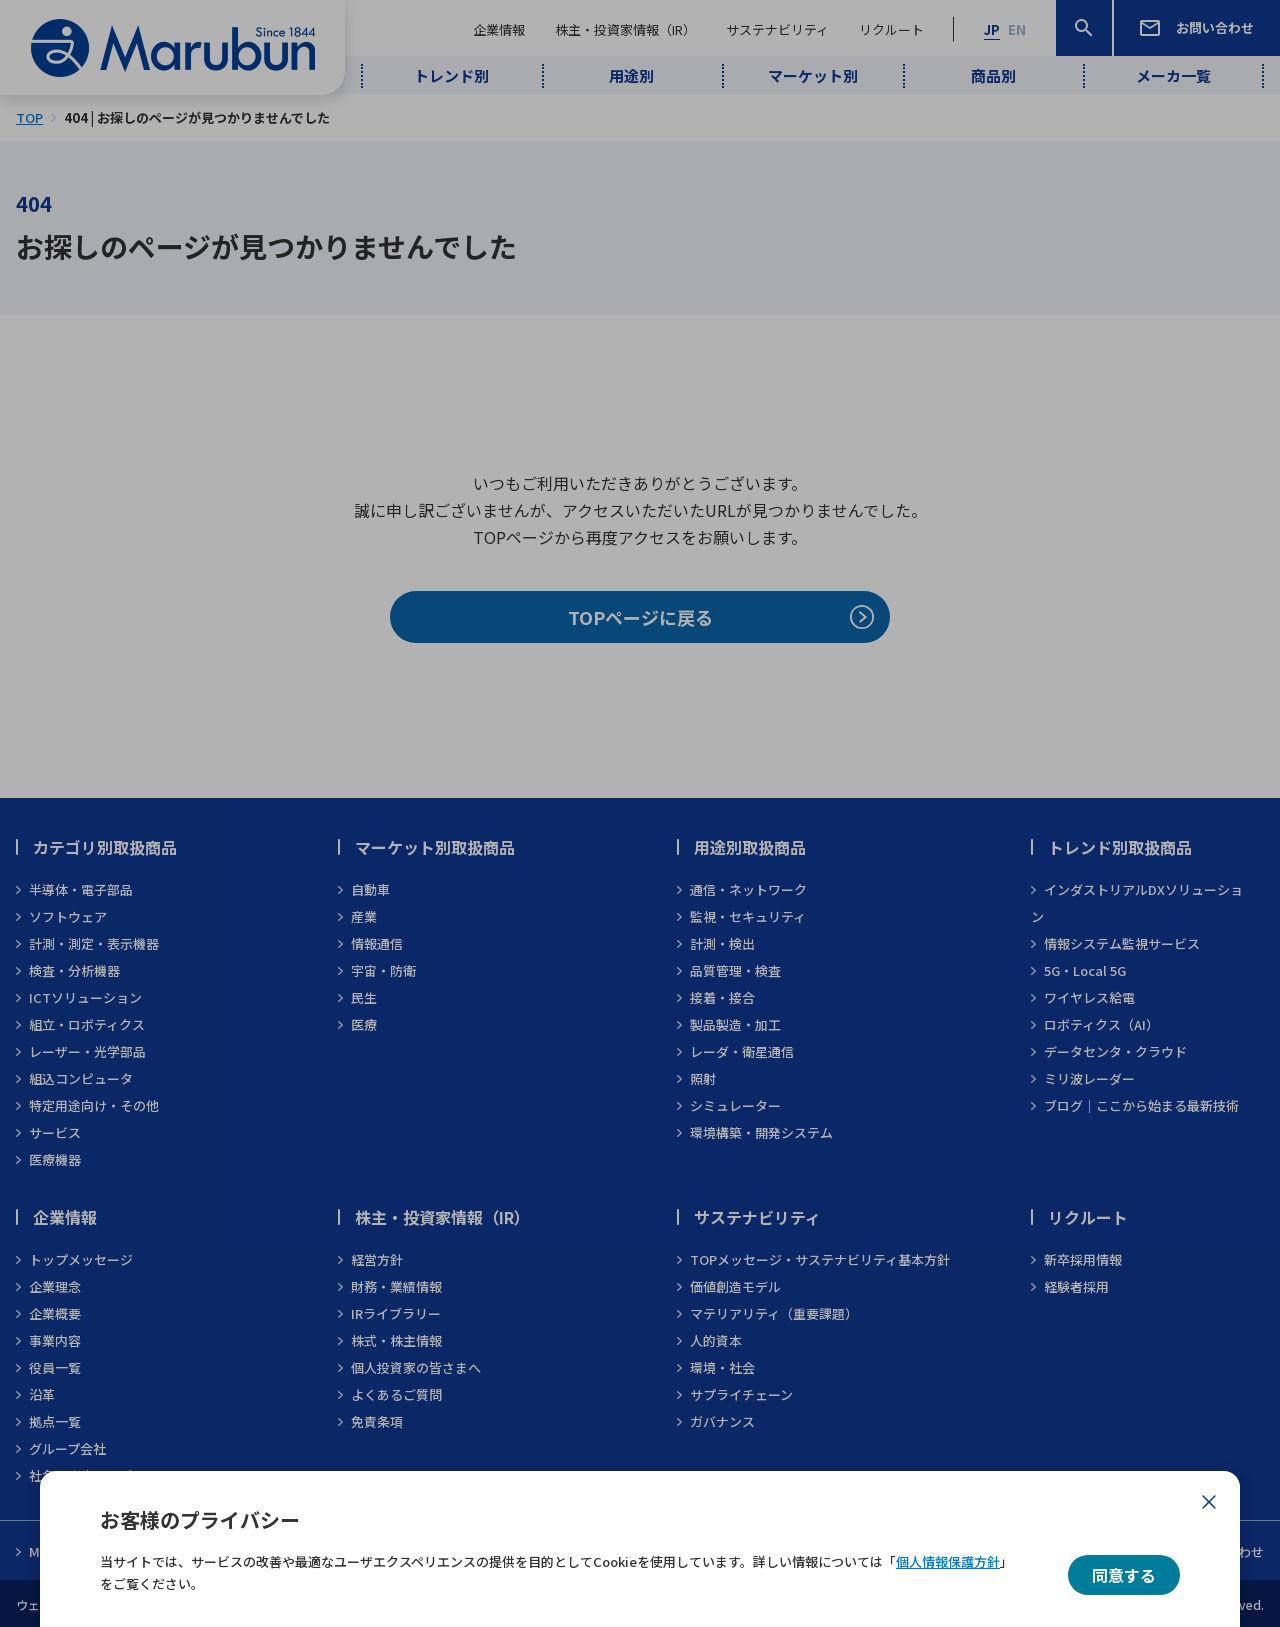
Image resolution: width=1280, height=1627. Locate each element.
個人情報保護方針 (948, 1561)
